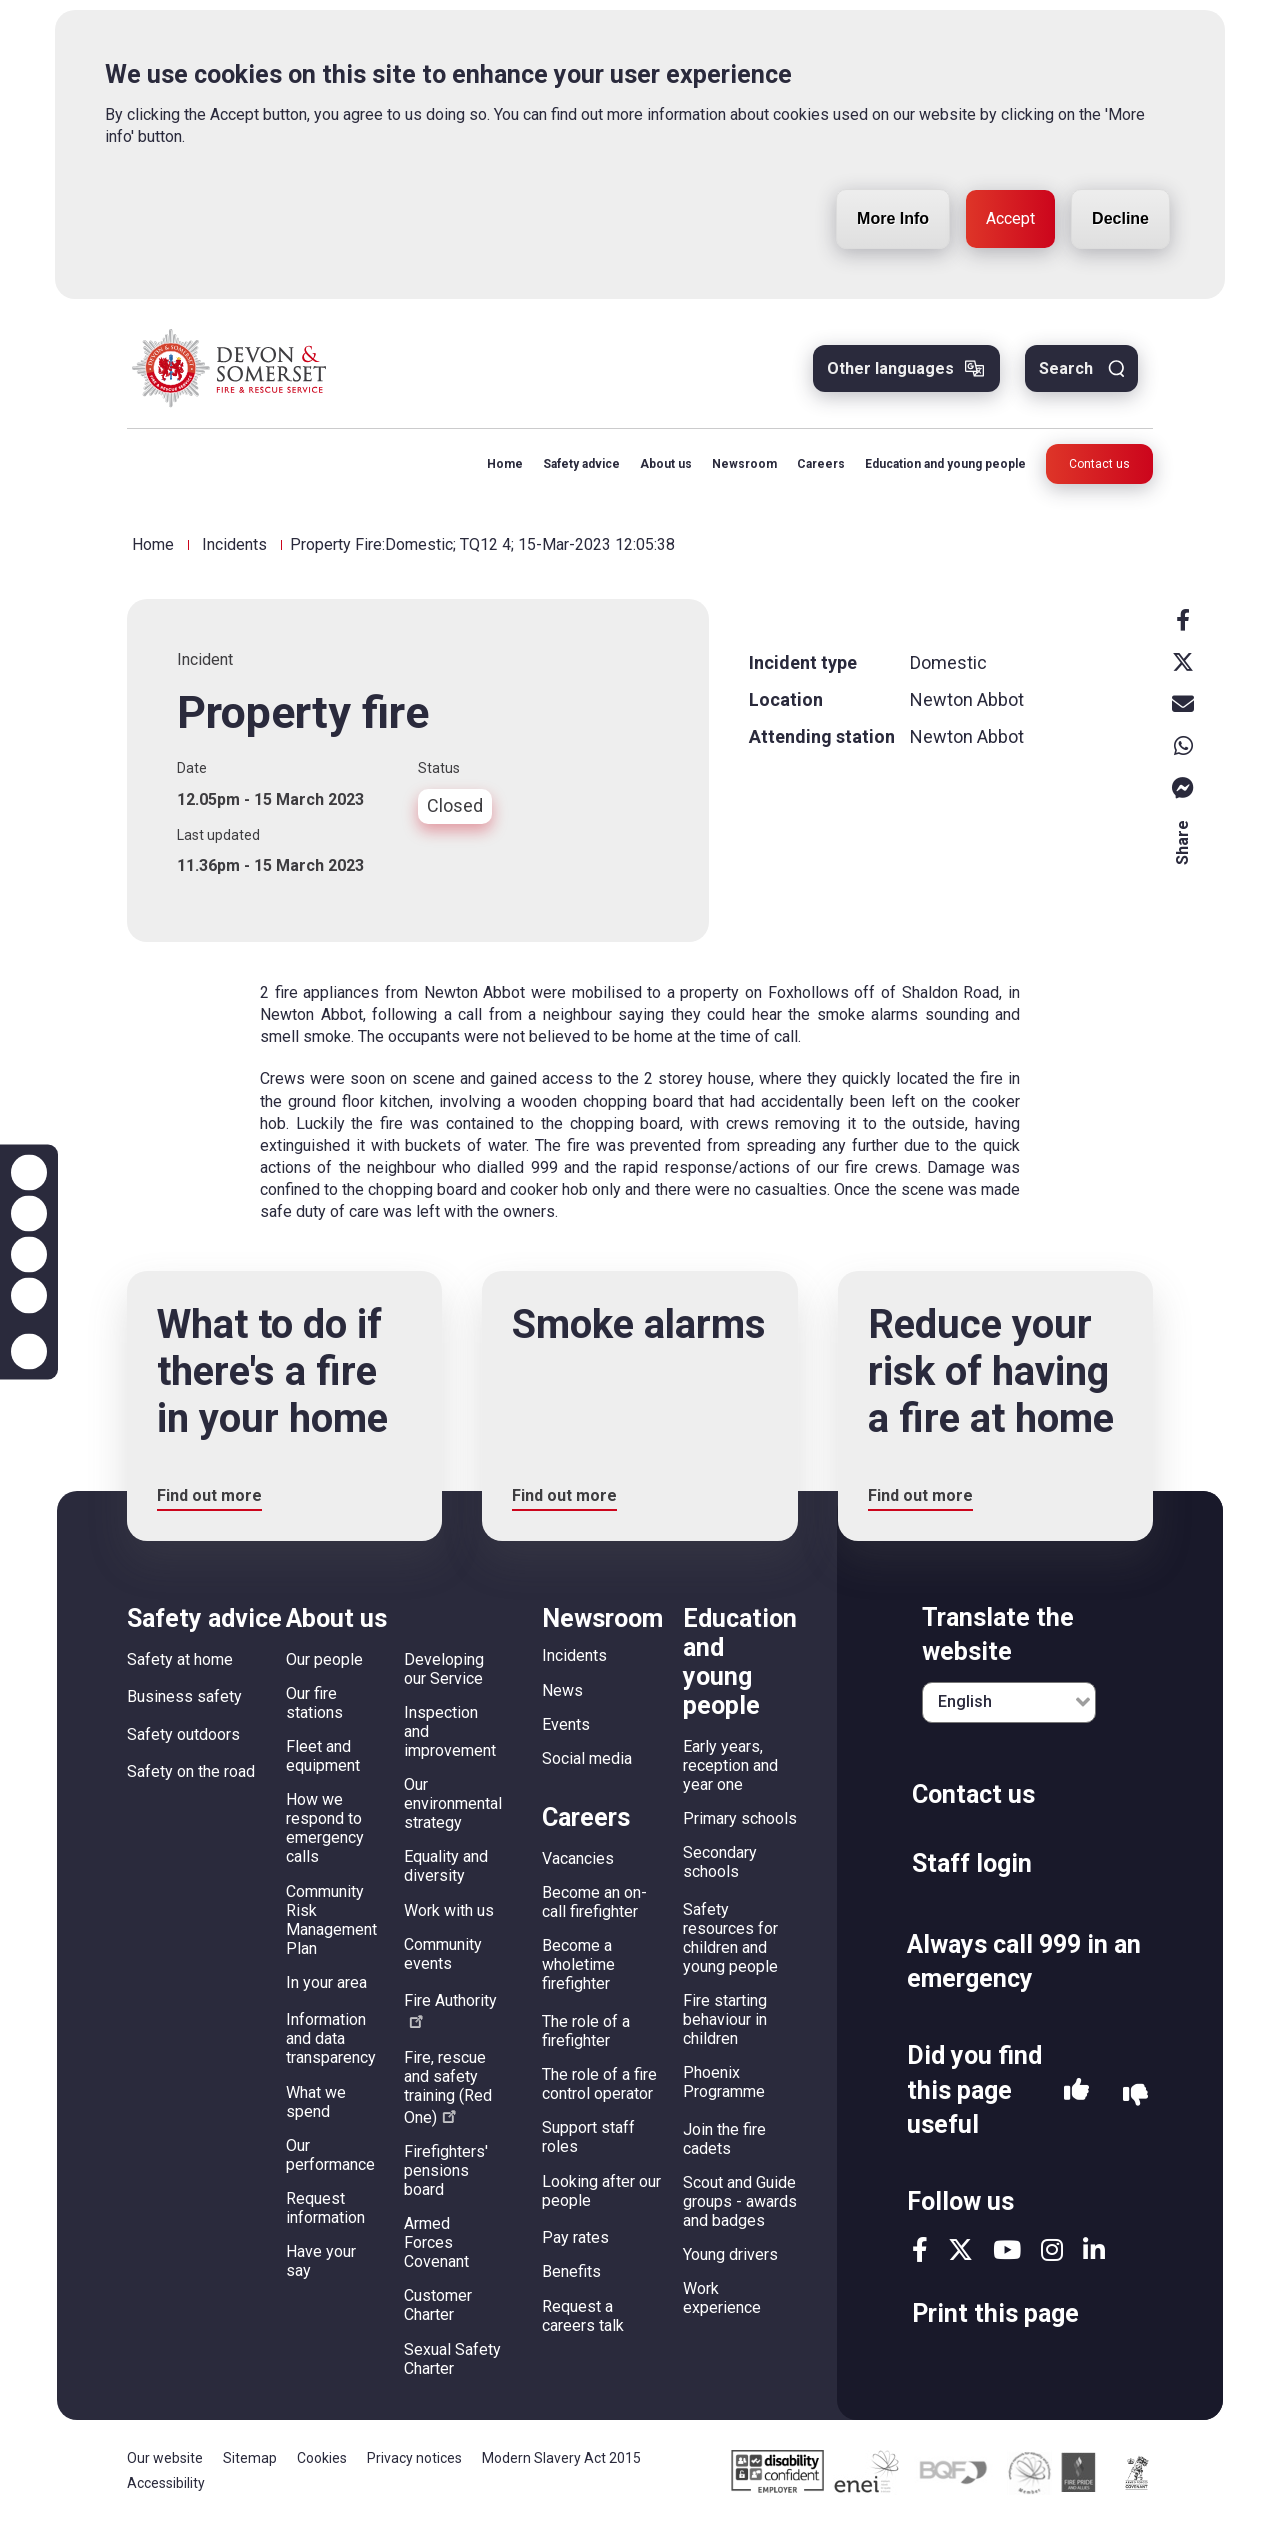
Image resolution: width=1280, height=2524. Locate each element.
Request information (325, 2208)
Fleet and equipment (323, 1756)
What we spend (316, 2102)
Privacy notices (414, 2458)
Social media (587, 1758)
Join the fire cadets (724, 2139)
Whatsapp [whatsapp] (1183, 746)
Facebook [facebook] (1183, 620)
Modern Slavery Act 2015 (561, 2458)
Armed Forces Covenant (436, 2242)
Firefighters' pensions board (446, 2170)
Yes (1076, 2095)
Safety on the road (191, 1771)
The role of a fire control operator (599, 2084)
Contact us (1099, 464)
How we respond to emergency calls (325, 1828)
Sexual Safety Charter (452, 2359)
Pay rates (575, 2237)
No (1135, 2095)
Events (566, 1724)
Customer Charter (438, 2305)
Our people (324, 1659)
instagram (1052, 2249)
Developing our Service (444, 1669)
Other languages (890, 368)
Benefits (571, 2271)
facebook (920, 2249)
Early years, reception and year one (730, 1765)
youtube (1007, 2249)
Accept (1010, 171)
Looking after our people (601, 2191)
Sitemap (250, 2458)
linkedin (1094, 2249)
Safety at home (180, 1659)
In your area (326, 1982)
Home (505, 464)
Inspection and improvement (450, 1731)
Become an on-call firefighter (594, 1902)
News (562, 1690)
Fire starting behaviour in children (725, 2019)
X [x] (1183, 662)
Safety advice (581, 464)
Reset (29, 1255)
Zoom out (29, 1214)
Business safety (184, 1696)
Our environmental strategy (453, 1803)
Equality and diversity (446, 1866)
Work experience (722, 2298)
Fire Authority (450, 2009)
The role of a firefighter (586, 2031)
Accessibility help (29, 1352)
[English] (1009, 1702)
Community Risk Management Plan (331, 1920)
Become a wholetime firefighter (578, 1964)
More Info (893, 171)
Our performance (330, 2155)
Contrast (29, 1296)
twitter (960, 2249)
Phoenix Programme (724, 2082)
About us (666, 464)
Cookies (322, 2458)
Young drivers (730, 2254)
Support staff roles (588, 2137)
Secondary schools (720, 1862)
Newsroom (744, 464)
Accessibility (166, 2483)
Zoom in (29, 1173)
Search (1066, 368)
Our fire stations (314, 1703)
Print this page (995, 2313)
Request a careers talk (583, 2316)
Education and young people (945, 464)
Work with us (449, 1910)
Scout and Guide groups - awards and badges (740, 2201)
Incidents (234, 544)
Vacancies (578, 1858)
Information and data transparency (331, 2038)
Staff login (972, 1863)
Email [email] (1183, 704)
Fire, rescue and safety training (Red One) (448, 2087)
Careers (821, 464)
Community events (443, 1954)
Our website (165, 2458)
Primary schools (740, 1818)
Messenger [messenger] (1183, 788)
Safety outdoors (183, 1734)
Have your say (321, 2261)
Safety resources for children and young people (730, 1938)
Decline (1120, 171)
